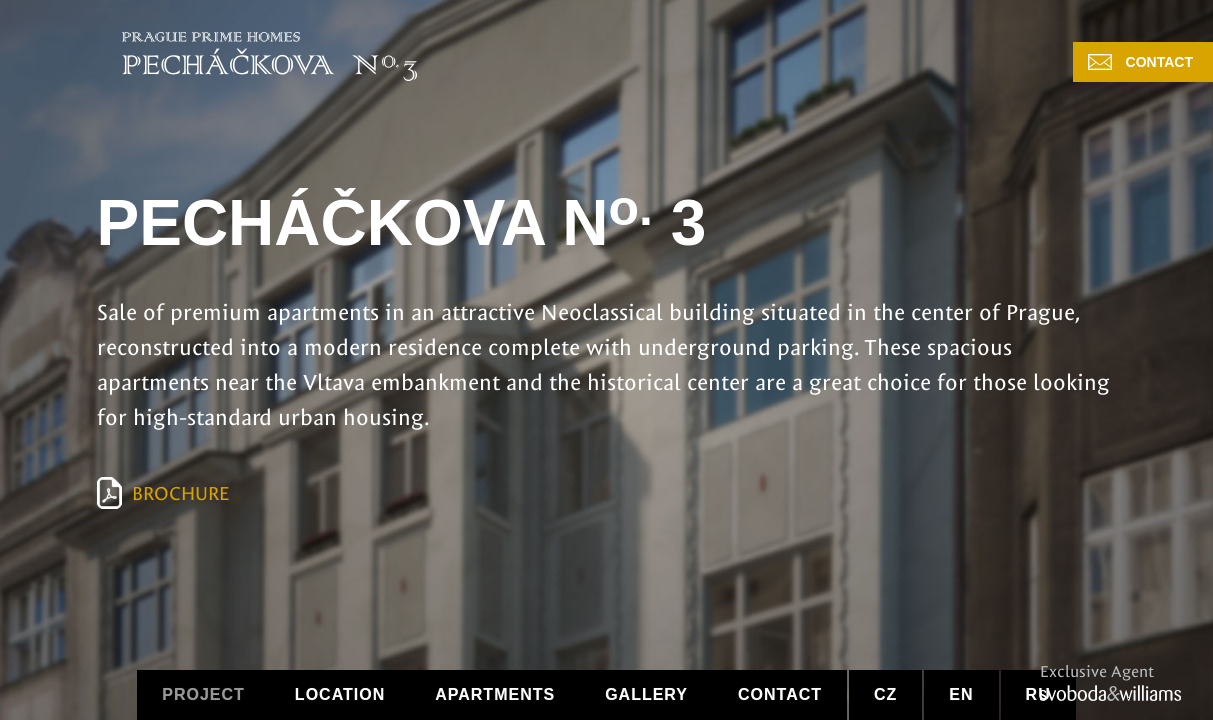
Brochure (180, 494)
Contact (1159, 62)
